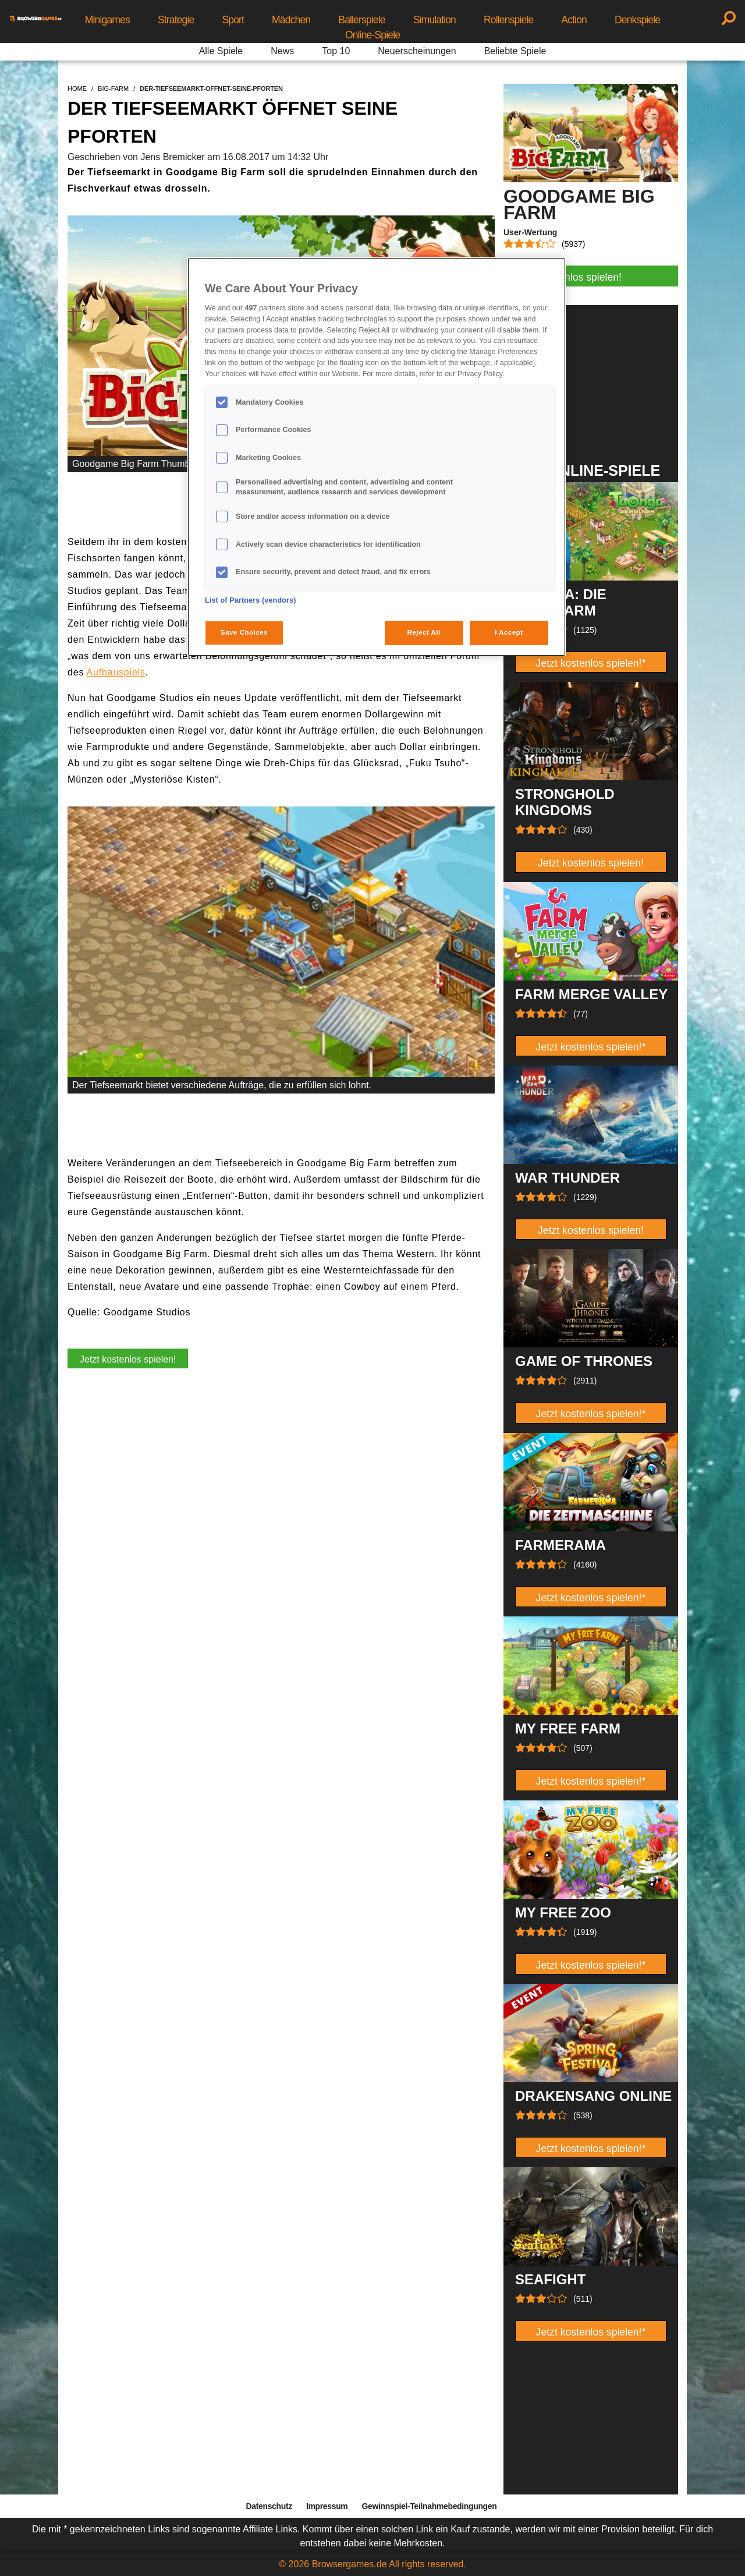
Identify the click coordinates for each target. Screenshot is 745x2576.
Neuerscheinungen (417, 51)
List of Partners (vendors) (250, 600)
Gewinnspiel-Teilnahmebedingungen (428, 2506)
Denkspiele (637, 20)
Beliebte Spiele (515, 51)
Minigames (107, 20)
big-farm (113, 88)
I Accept (509, 632)
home (77, 88)
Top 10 (336, 51)
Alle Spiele (221, 51)
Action (574, 20)
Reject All (424, 632)
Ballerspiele (361, 20)
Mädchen (291, 20)
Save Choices (244, 632)
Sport (233, 20)
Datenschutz (269, 2506)
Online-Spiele (372, 35)
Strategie (176, 20)
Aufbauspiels (116, 672)
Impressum (327, 2506)
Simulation (434, 20)
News (282, 51)
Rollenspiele (508, 20)
